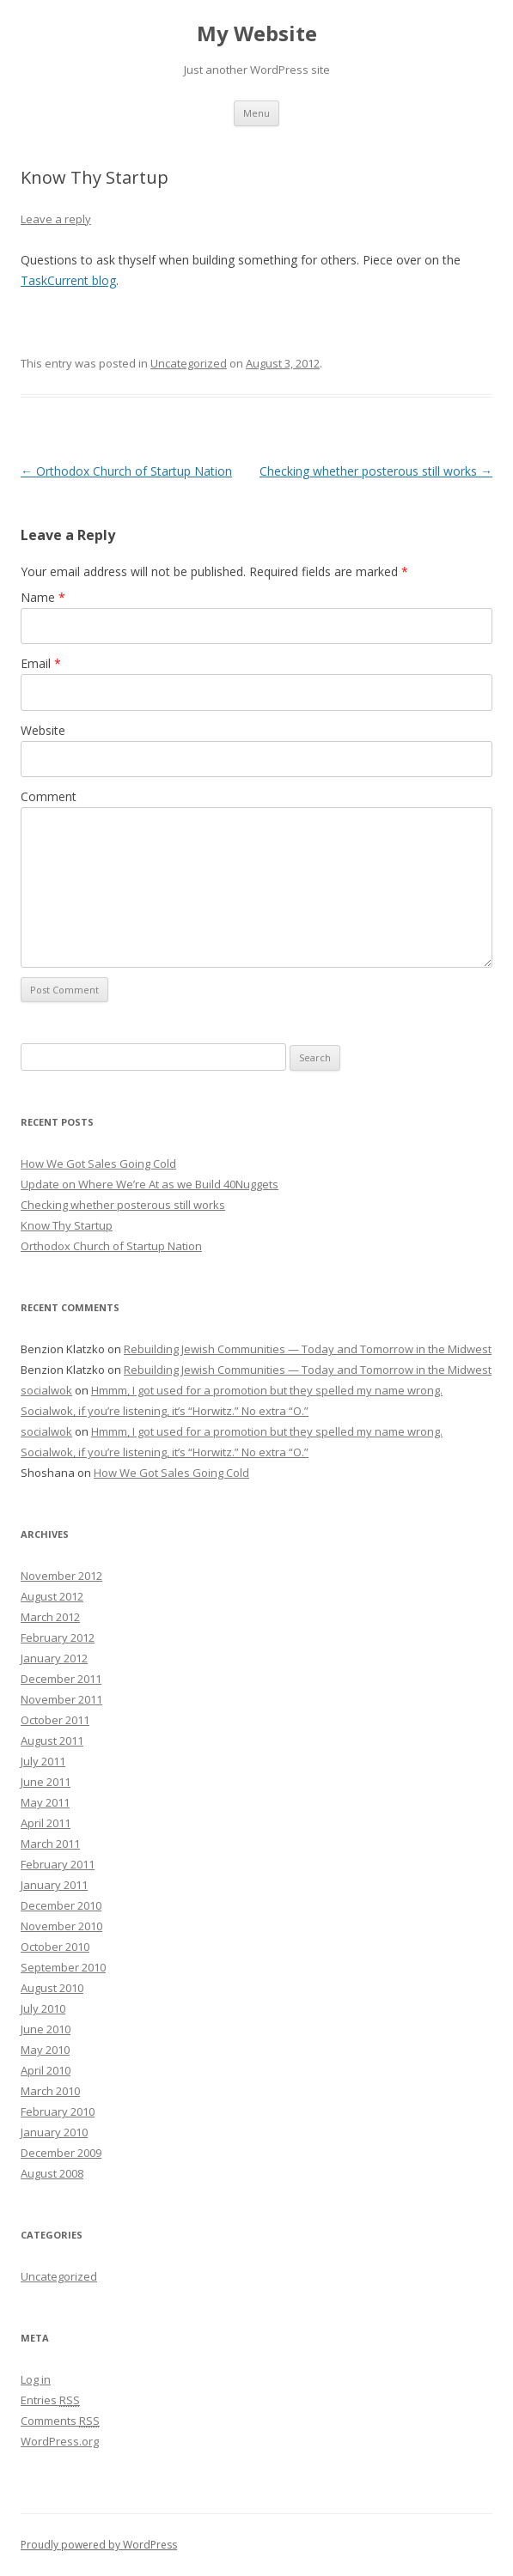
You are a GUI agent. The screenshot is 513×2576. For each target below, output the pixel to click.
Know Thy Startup (67, 1225)
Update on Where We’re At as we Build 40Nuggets (149, 1184)
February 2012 (58, 1637)
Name (43, 597)
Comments (60, 2420)
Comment (48, 796)
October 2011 (55, 1720)
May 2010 (45, 2049)
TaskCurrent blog (68, 280)
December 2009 (61, 2152)
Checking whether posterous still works (376, 471)
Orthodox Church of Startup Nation (126, 471)
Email (41, 663)
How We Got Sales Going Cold (98, 1163)
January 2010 (54, 2132)
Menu (256, 112)
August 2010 (52, 1988)
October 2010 (55, 1946)
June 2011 (45, 1781)
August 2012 (52, 1596)
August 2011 (52, 1740)
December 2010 (61, 1905)
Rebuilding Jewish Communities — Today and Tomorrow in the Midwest (308, 1349)
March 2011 (50, 1843)
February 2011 (58, 1864)
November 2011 (61, 1699)
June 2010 (45, 2029)
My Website (257, 34)
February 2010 (58, 2111)
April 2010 (45, 2070)
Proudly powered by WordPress (99, 2544)
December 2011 (61, 1678)
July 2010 (43, 2008)
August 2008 (52, 2173)
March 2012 (50, 1617)
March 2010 (50, 2091)
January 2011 (54, 1885)
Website (43, 730)
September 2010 (63, 1967)
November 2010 (61, 1926)
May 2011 (45, 1802)
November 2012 (61, 1575)
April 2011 (45, 1823)
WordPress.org (60, 2441)
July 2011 (43, 1761)
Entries (50, 2400)
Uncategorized (188, 363)
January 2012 (54, 1658)
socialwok (46, 1390)
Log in (36, 2379)
